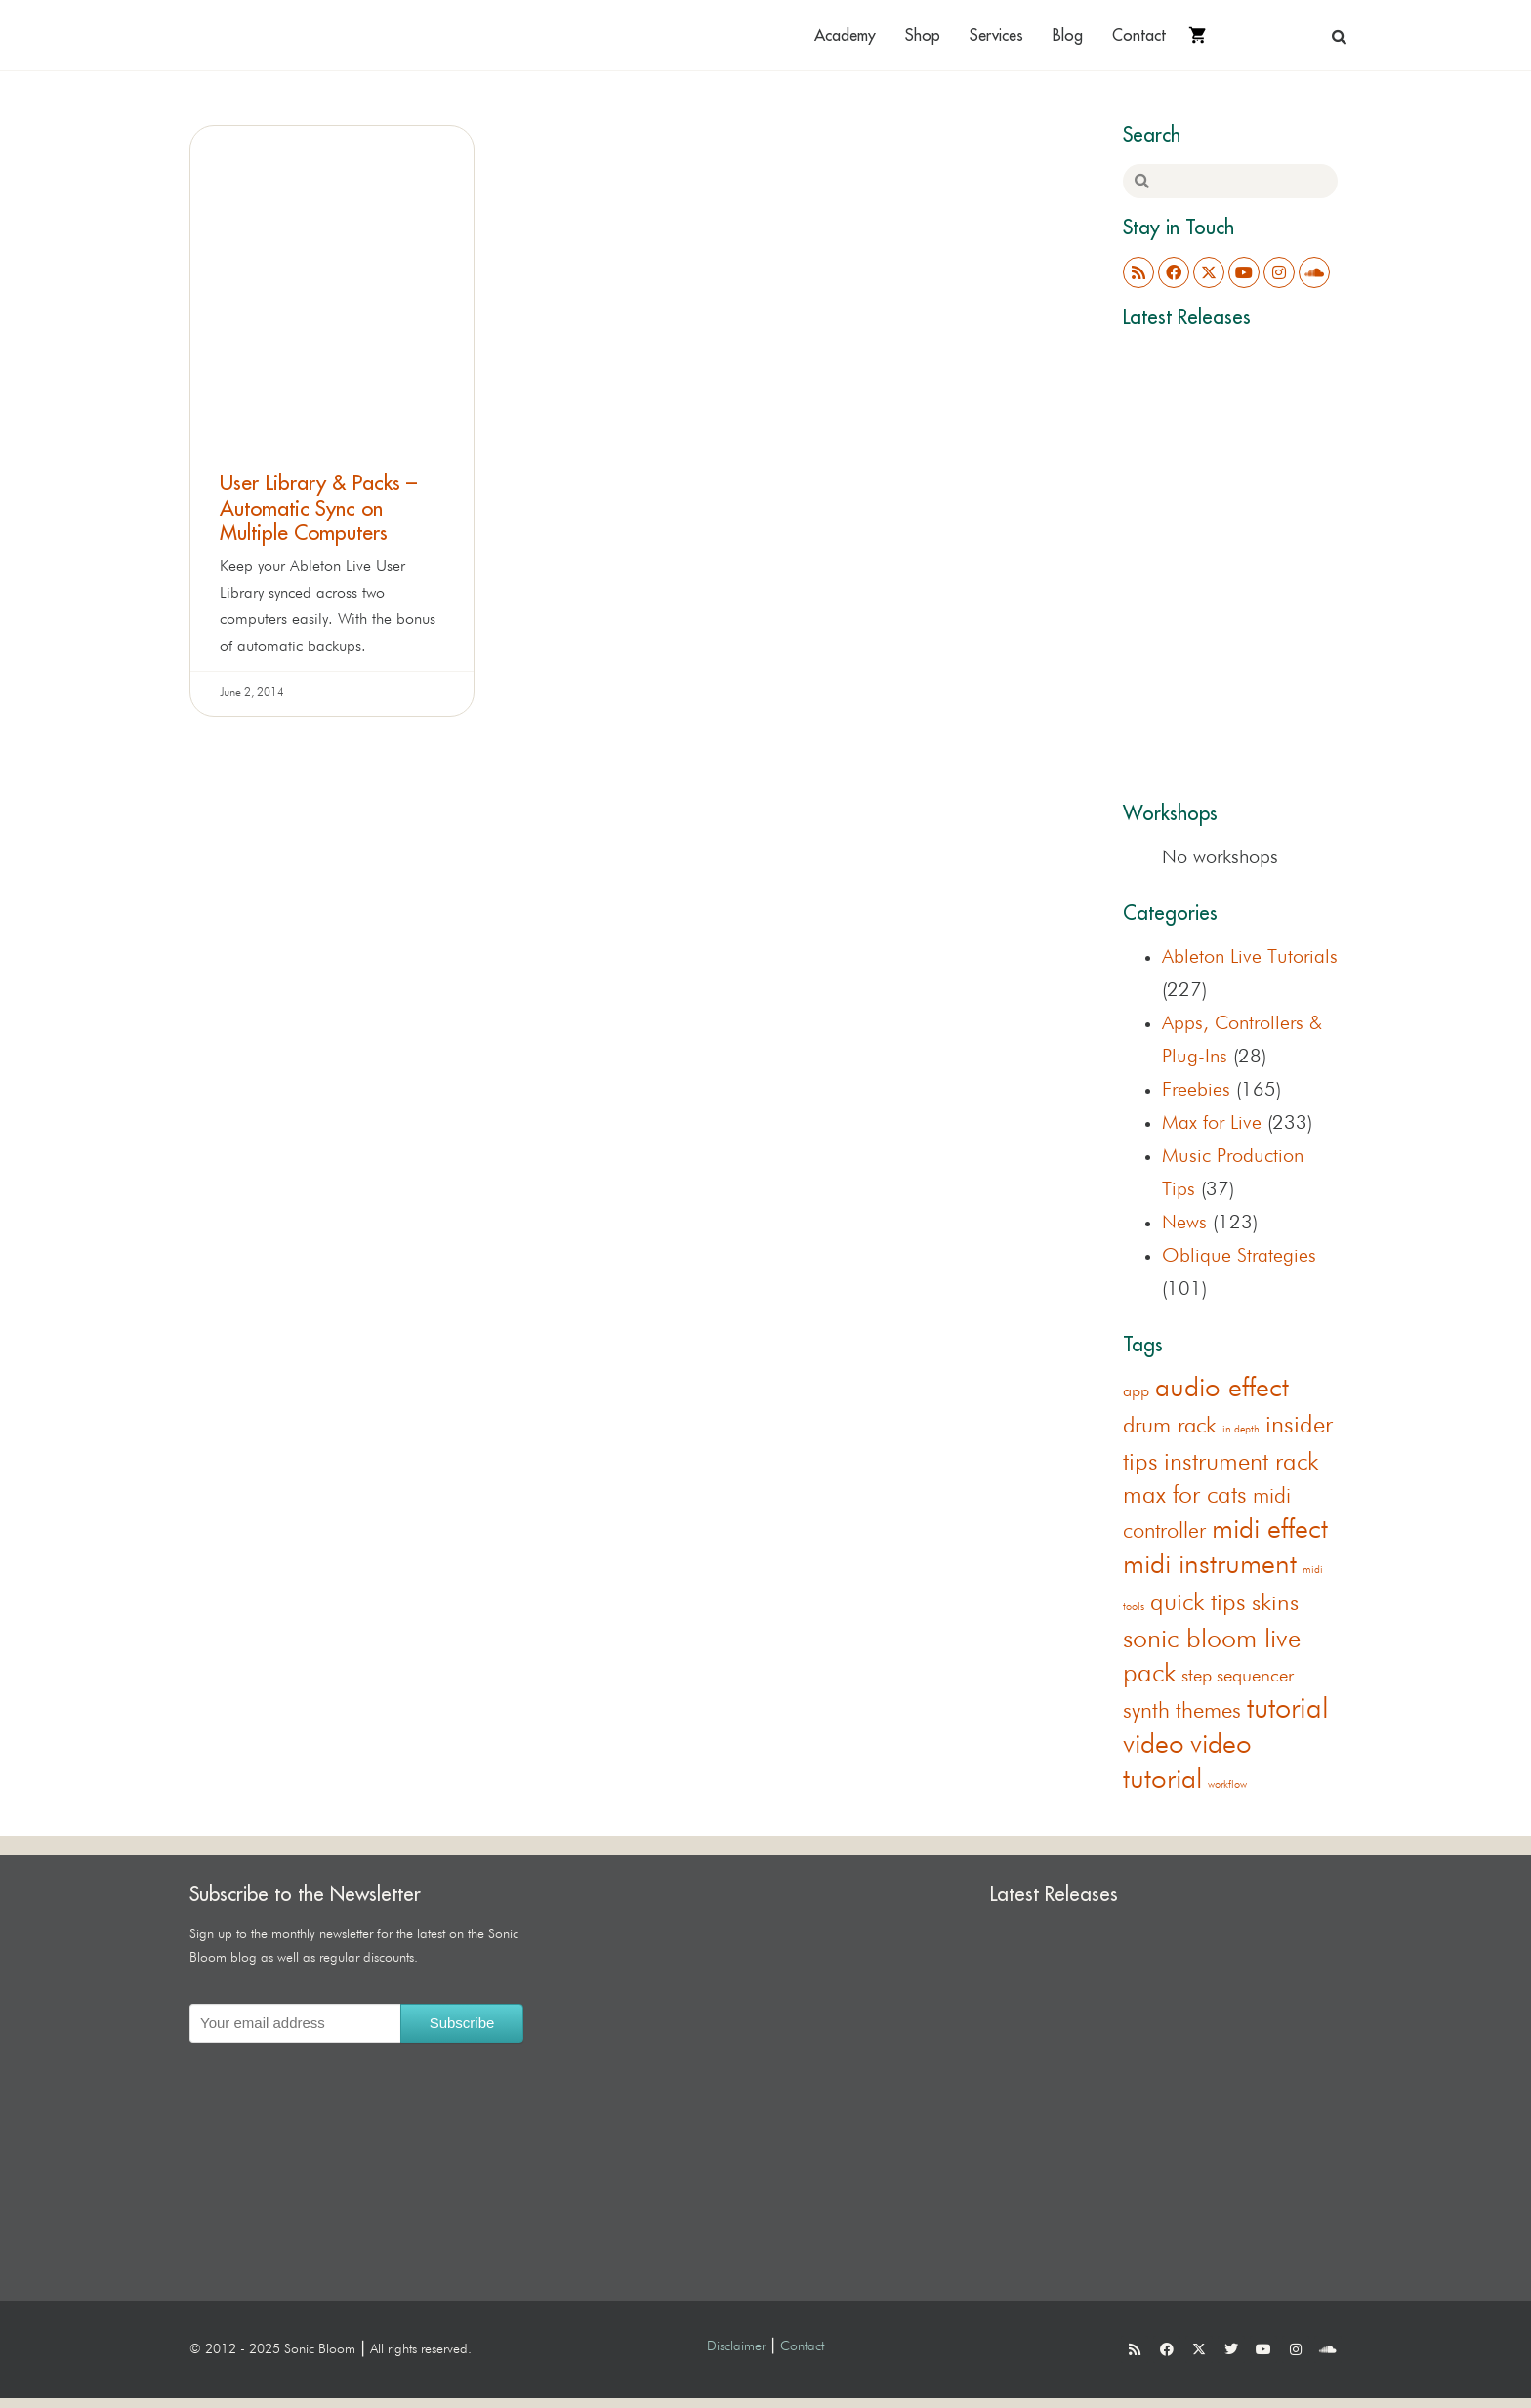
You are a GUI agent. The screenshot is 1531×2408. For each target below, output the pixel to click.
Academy (845, 35)
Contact (1139, 35)
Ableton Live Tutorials (1250, 957)
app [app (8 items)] (1136, 1392)
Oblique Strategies (1239, 1256)
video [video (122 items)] (1153, 1745)
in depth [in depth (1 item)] (1241, 1429)
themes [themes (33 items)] (1208, 1711)
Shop (922, 35)
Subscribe (462, 2022)
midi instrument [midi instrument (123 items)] (1210, 1565)
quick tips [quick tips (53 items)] (1198, 1603)
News (1184, 1222)
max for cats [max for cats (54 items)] (1185, 1496)
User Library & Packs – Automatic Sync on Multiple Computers (318, 507)
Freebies (1196, 1090)
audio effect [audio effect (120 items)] (1222, 1388)
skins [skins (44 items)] (1275, 1603)
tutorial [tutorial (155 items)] (1288, 1709)
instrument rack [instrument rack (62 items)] (1241, 1462)
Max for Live (1212, 1123)
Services (996, 35)
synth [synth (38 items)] (1146, 1711)
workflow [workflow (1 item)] (1227, 1785)
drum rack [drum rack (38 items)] (1170, 1426)
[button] (1339, 36)
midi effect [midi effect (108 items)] (1270, 1530)
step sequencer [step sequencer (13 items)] (1237, 1676)
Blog (1068, 35)
